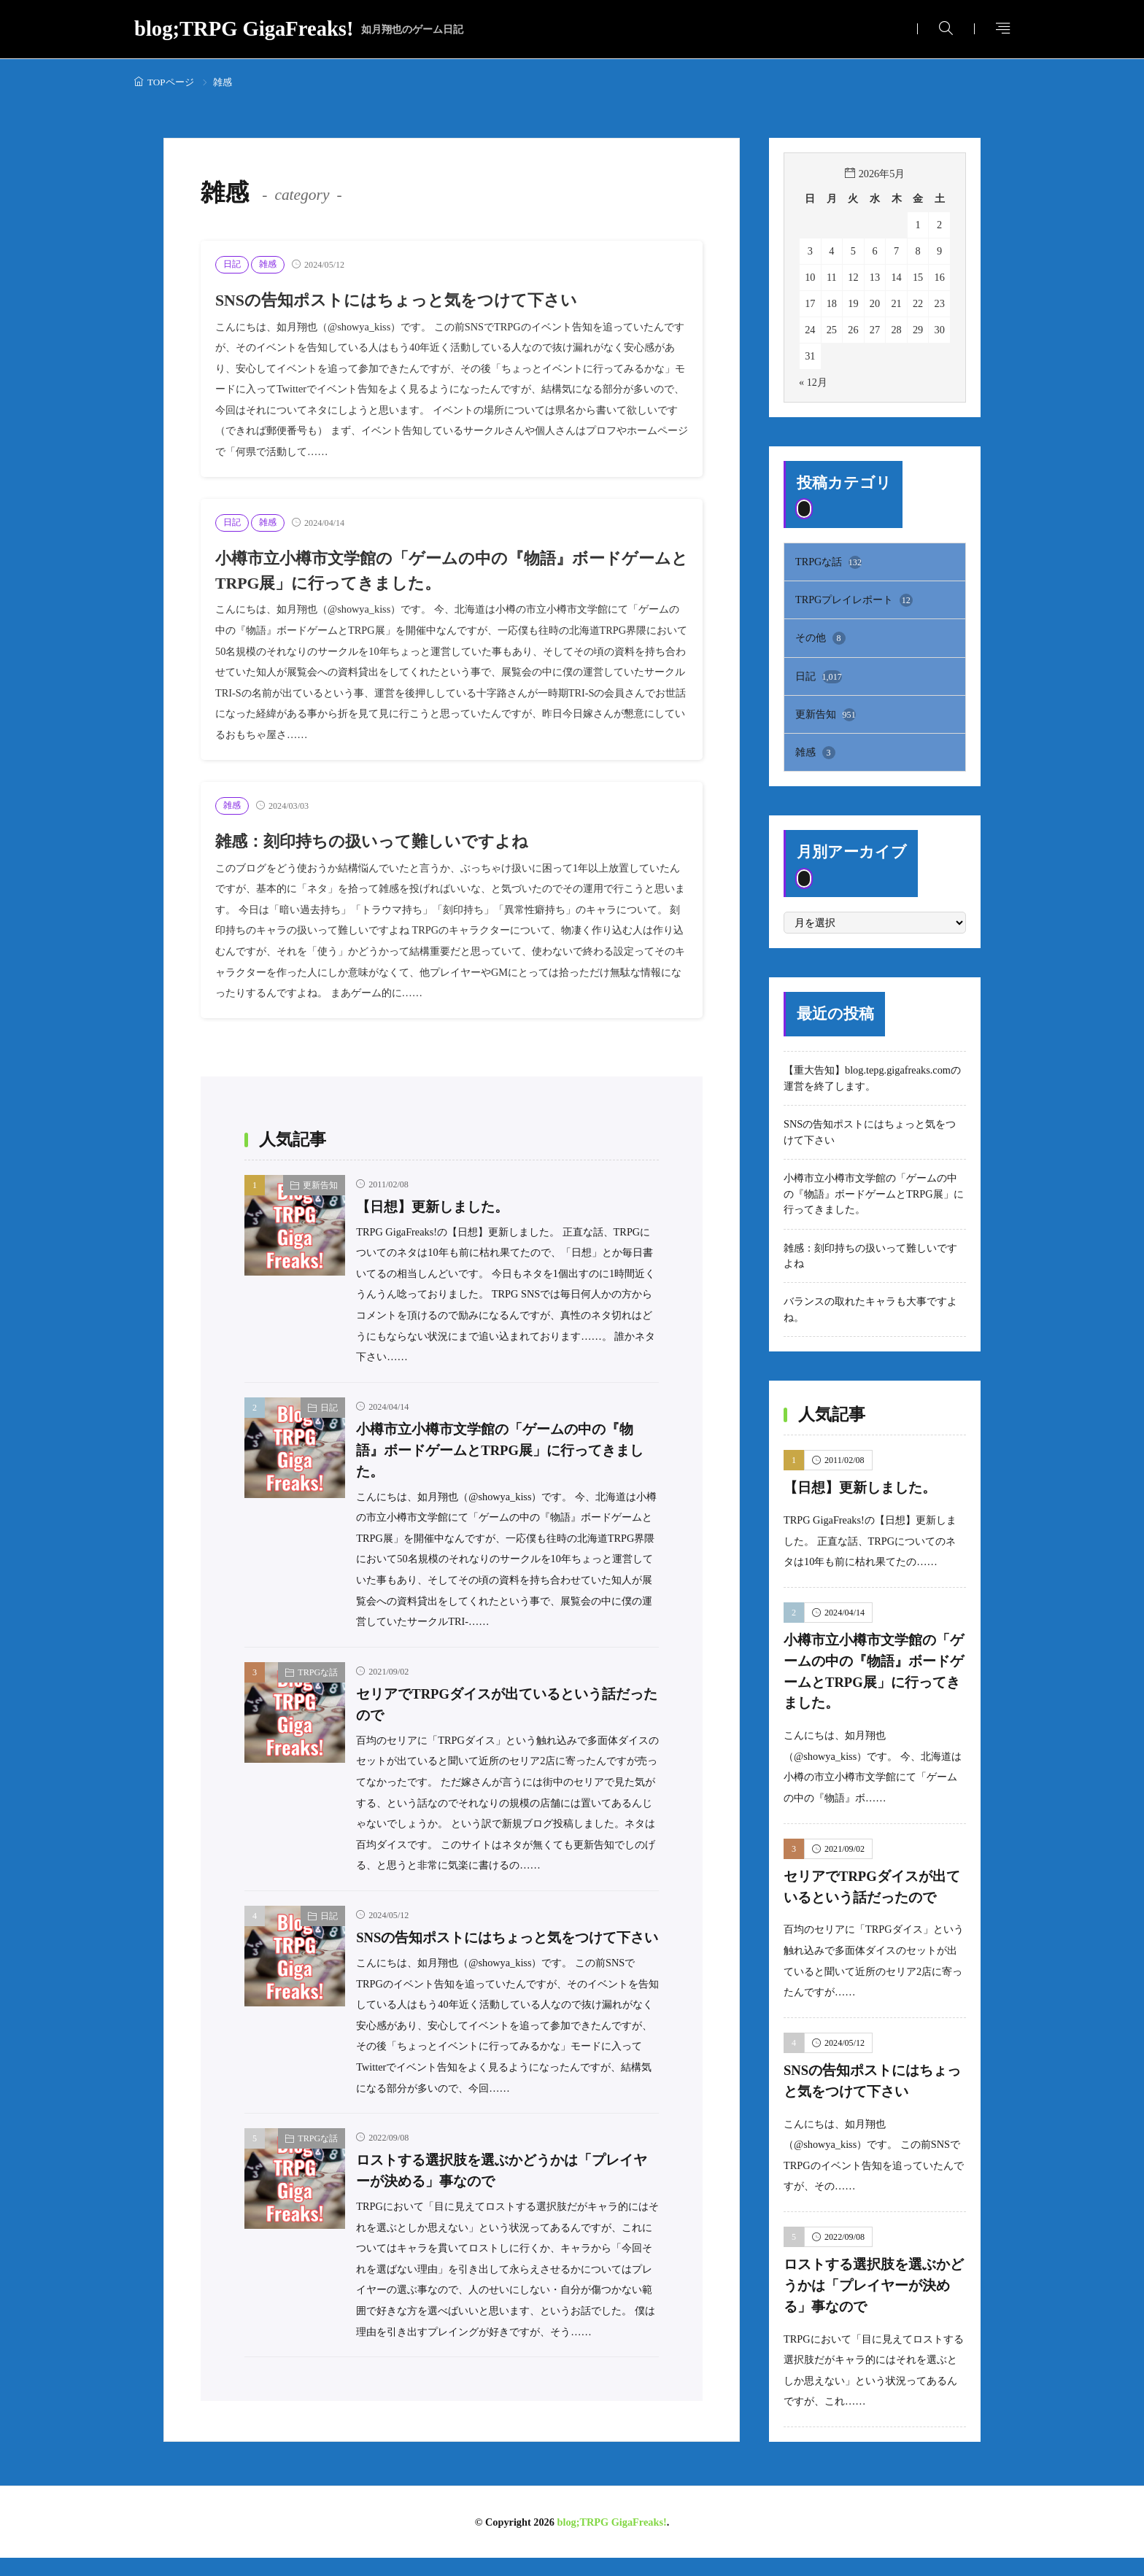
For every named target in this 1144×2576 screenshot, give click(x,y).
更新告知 (320, 1185)
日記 (232, 264)
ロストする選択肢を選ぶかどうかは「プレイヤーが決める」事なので (874, 2286)
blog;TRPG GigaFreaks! (298, 29)
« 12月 (813, 382)
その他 (820, 638)
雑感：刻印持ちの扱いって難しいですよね (378, 841)
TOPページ (170, 82)
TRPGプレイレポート (854, 600)
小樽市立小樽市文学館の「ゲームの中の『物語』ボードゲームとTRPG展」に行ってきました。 (500, 1450)
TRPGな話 (318, 1672)
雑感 (268, 264)
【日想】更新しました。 (432, 1206)
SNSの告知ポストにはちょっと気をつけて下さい (403, 300)
